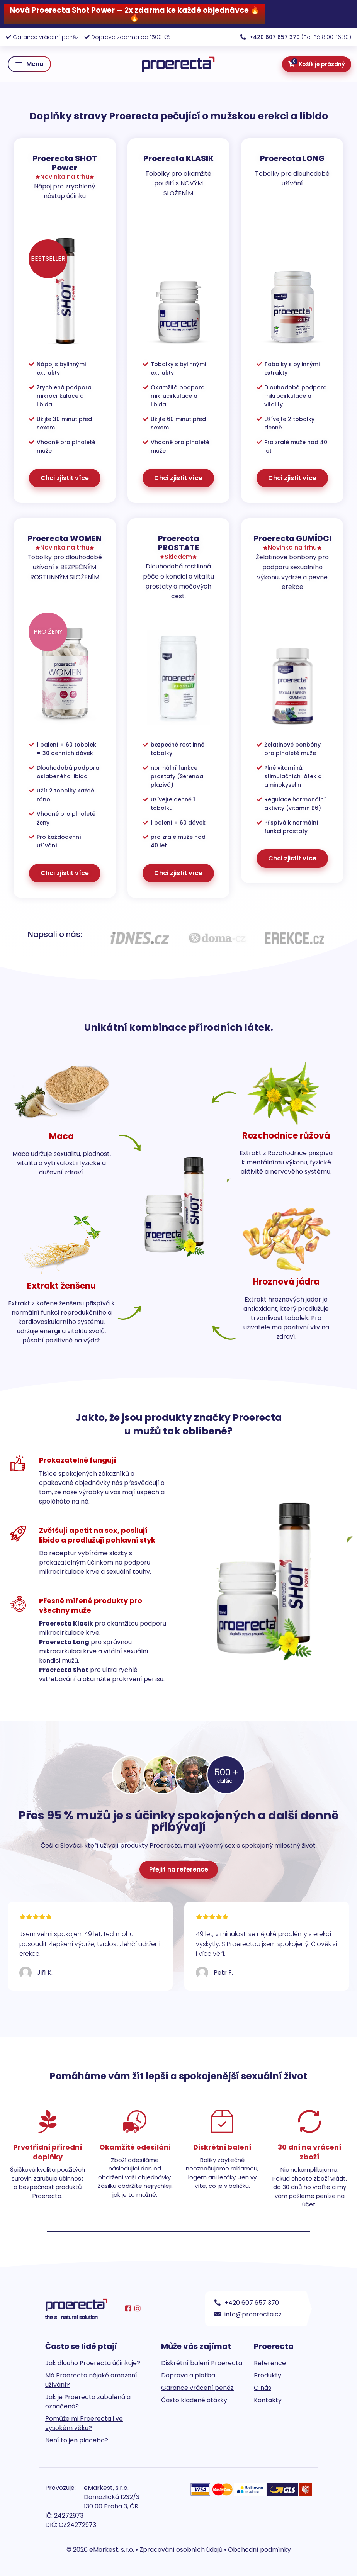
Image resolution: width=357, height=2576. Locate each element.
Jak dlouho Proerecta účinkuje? (92, 2363)
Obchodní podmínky (259, 2549)
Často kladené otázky (194, 2400)
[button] (29, 64)
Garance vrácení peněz (46, 37)
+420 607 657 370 (246, 2302)
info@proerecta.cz (248, 2314)
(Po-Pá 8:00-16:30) (295, 37)
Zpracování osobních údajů (181, 2549)
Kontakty (268, 2400)
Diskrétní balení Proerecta (201, 2363)
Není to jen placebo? (76, 2440)
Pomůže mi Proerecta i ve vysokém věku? (84, 2423)
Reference (270, 2363)
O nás (262, 2387)
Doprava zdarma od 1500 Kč (130, 37)
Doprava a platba (188, 2375)
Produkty (267, 2375)
